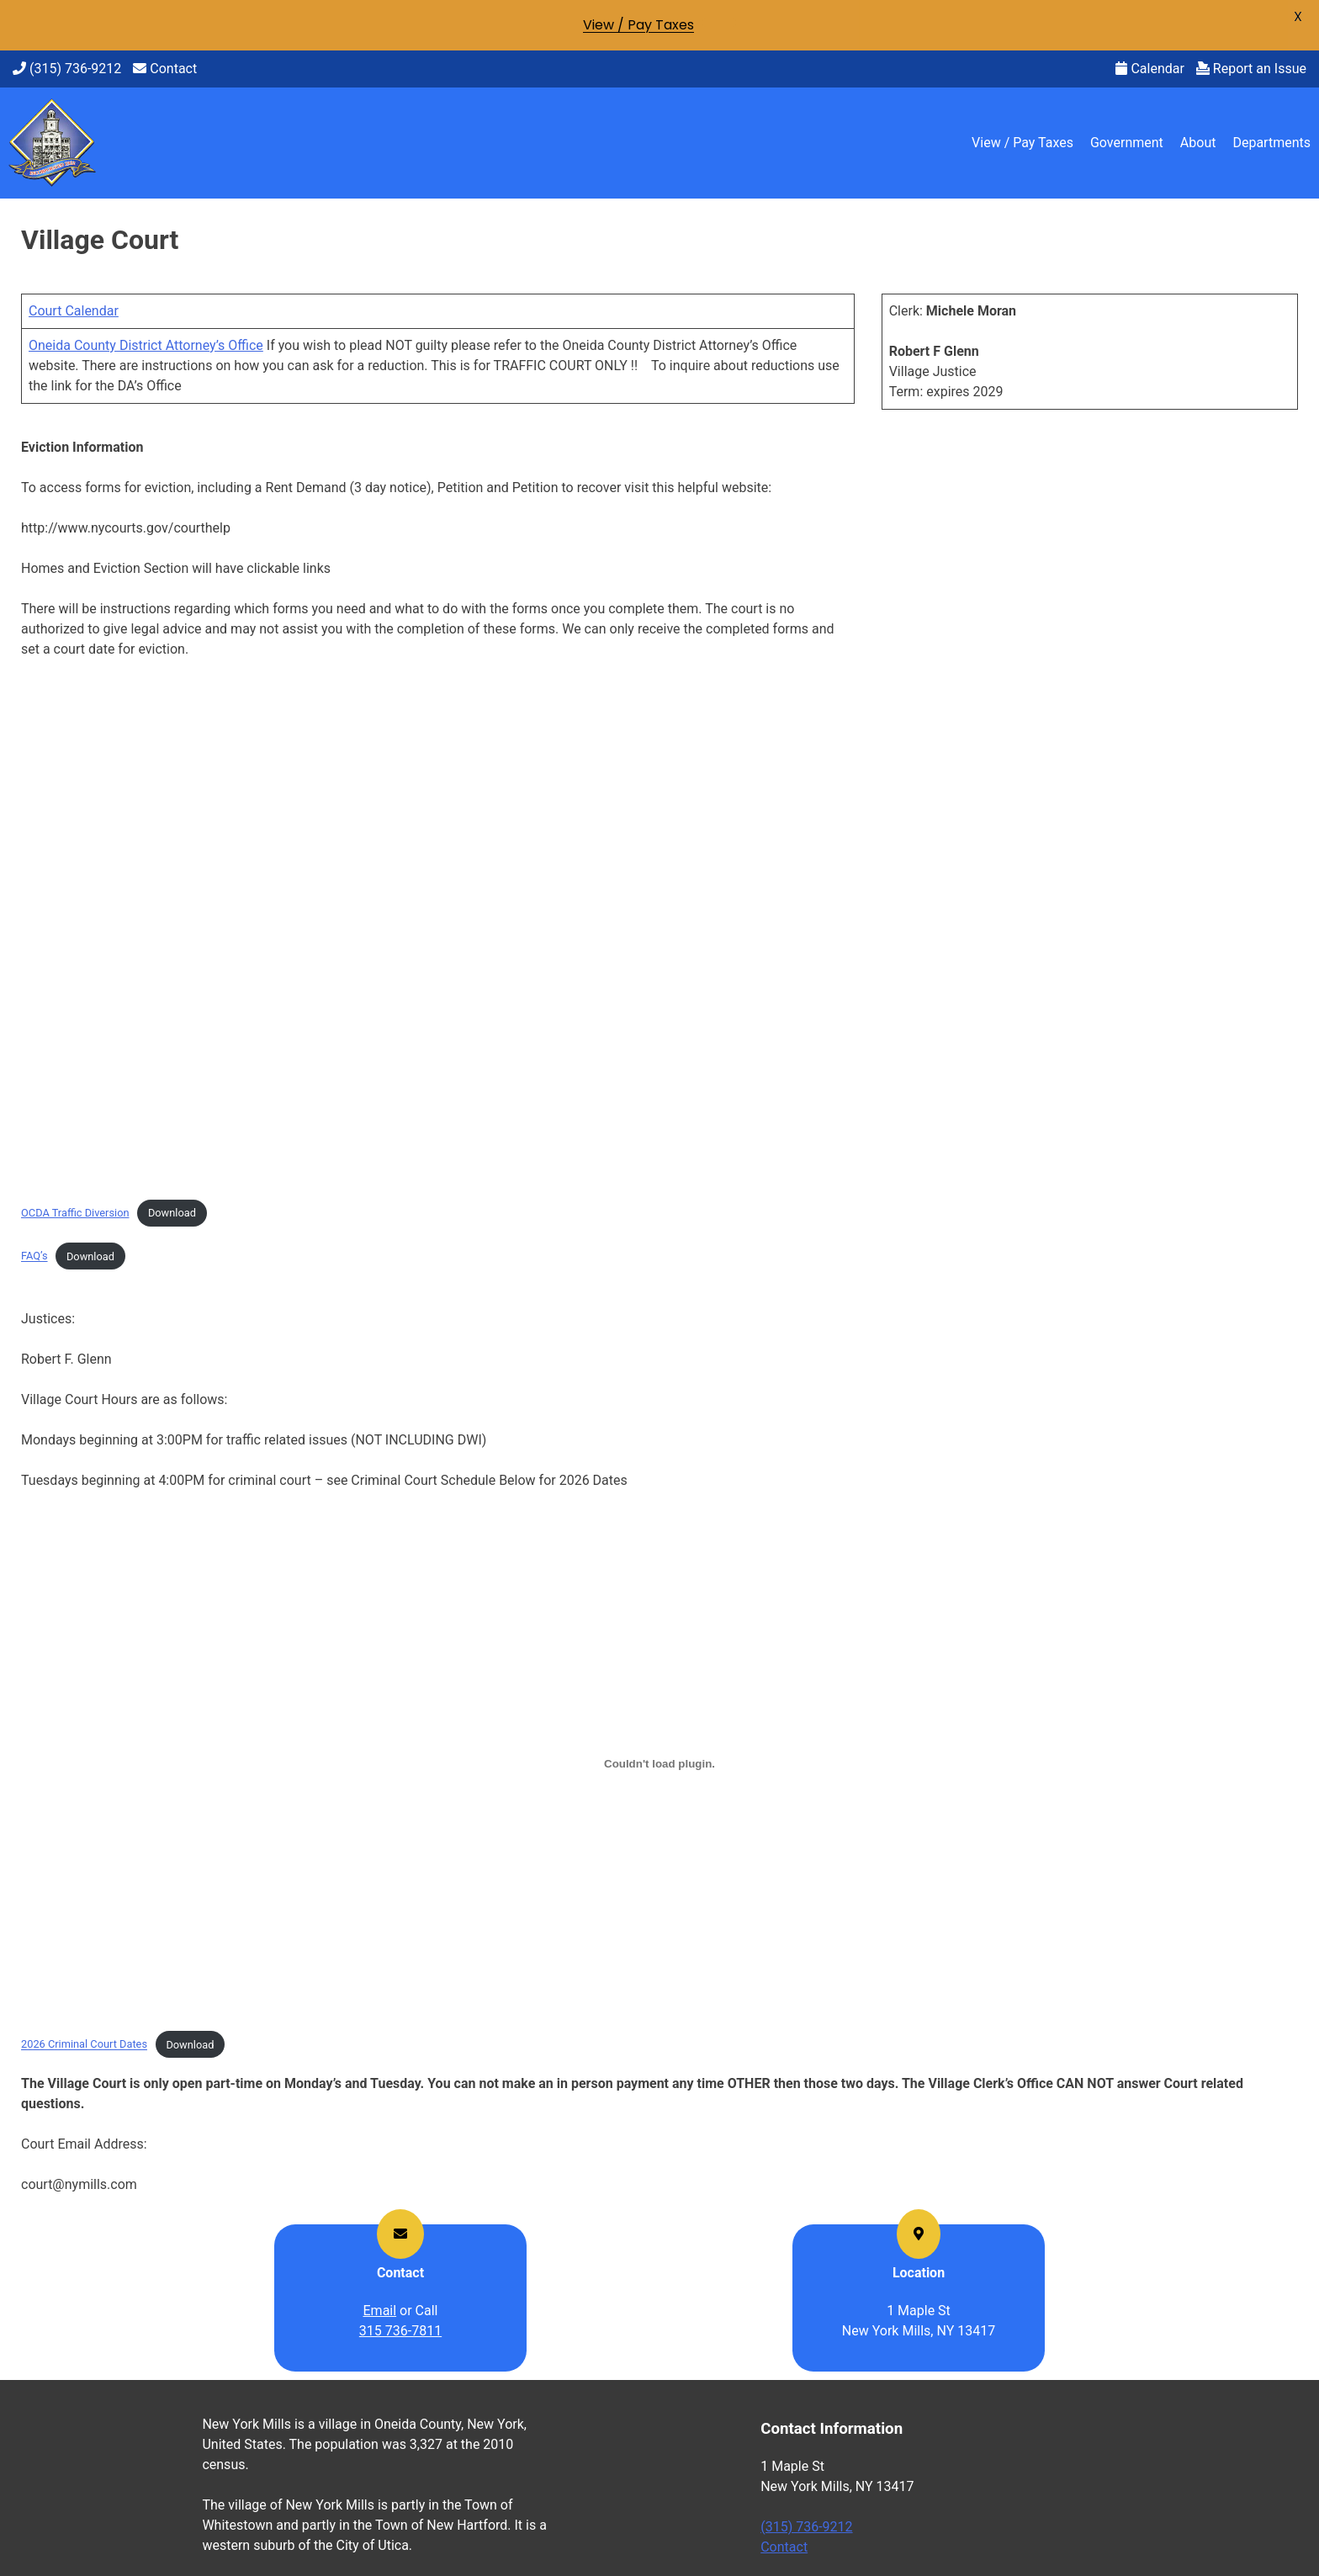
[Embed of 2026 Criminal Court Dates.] (659, 1763)
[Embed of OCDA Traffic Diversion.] (438, 932)
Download (172, 1212)
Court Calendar (74, 311)
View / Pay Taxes (1022, 143)
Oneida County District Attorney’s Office (146, 345)
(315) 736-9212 (67, 69)
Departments (1271, 143)
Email (380, 2311)
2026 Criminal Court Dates (84, 2044)
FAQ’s (34, 1256)
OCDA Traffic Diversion (75, 1212)
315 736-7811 (400, 2331)
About (1198, 143)
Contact (165, 69)
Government (1126, 143)
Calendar (1149, 69)
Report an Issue (1251, 69)
